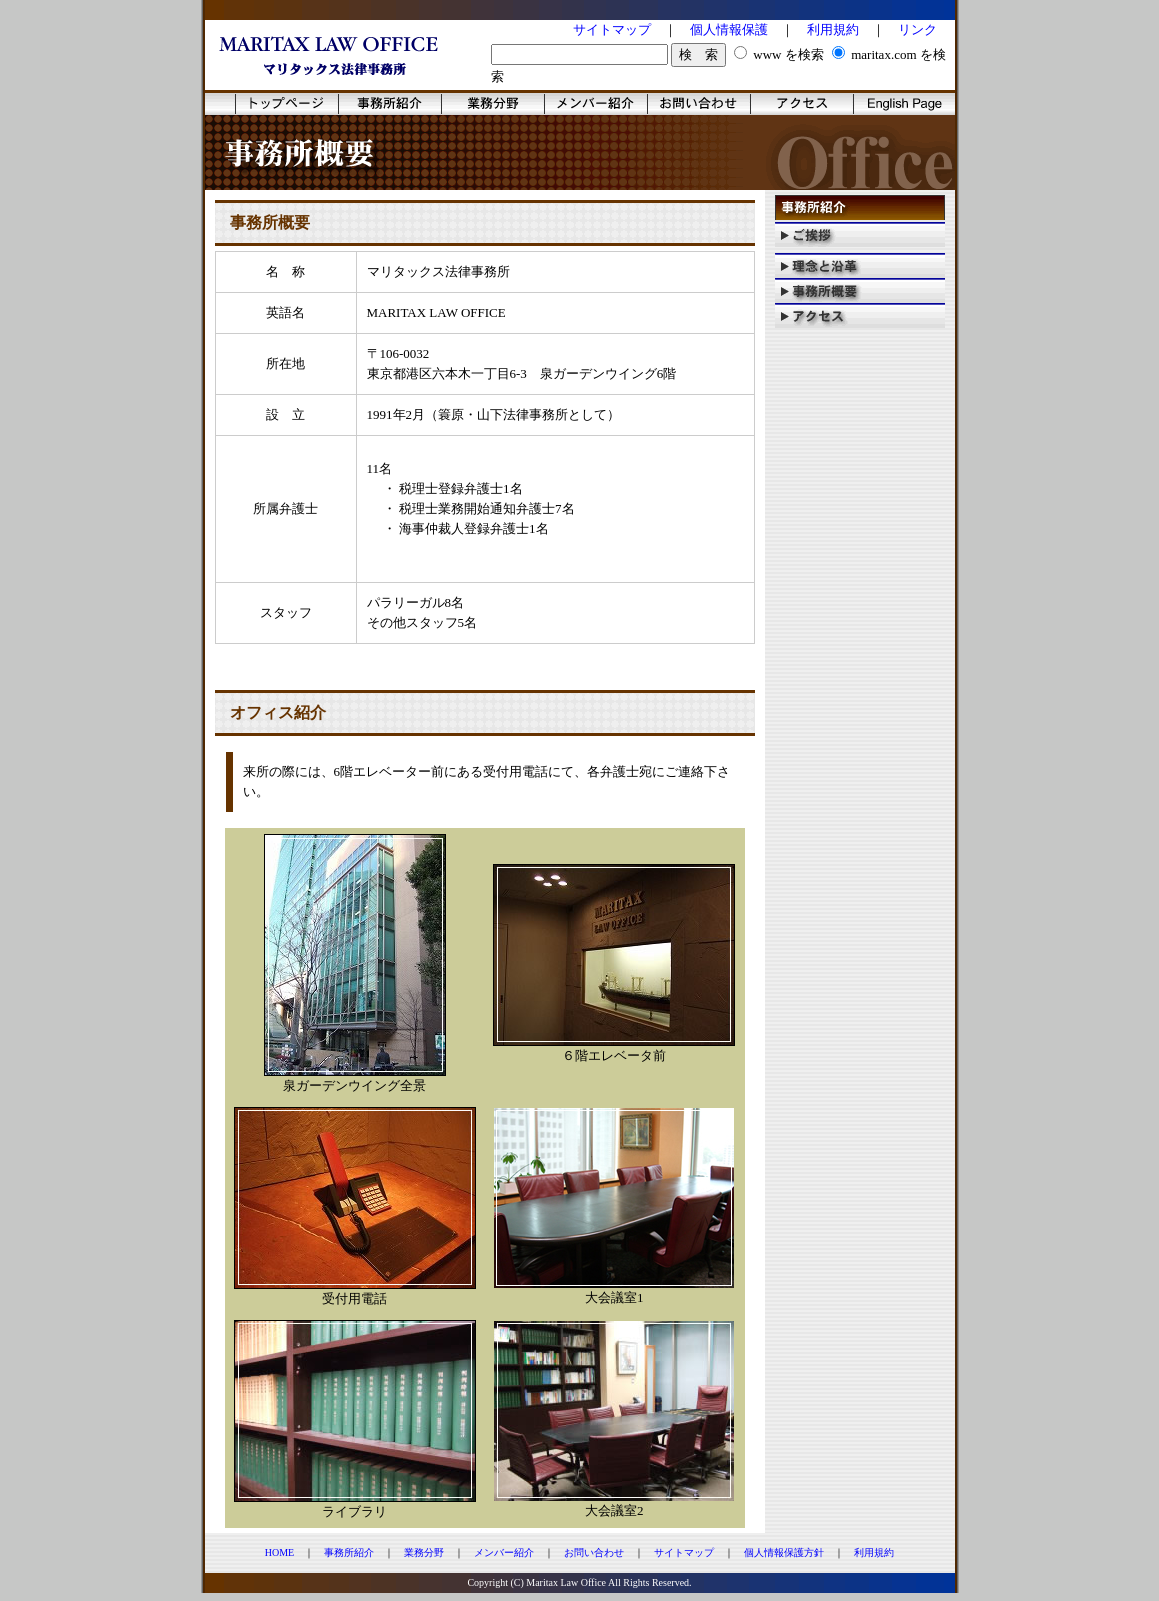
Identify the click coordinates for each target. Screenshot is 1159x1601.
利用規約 (833, 29)
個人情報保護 (729, 29)
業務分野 (424, 1552)
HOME (279, 1552)
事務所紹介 (349, 1552)
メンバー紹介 (504, 1552)
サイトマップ (612, 29)
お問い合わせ (594, 1552)
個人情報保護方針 (784, 1552)
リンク (917, 29)
